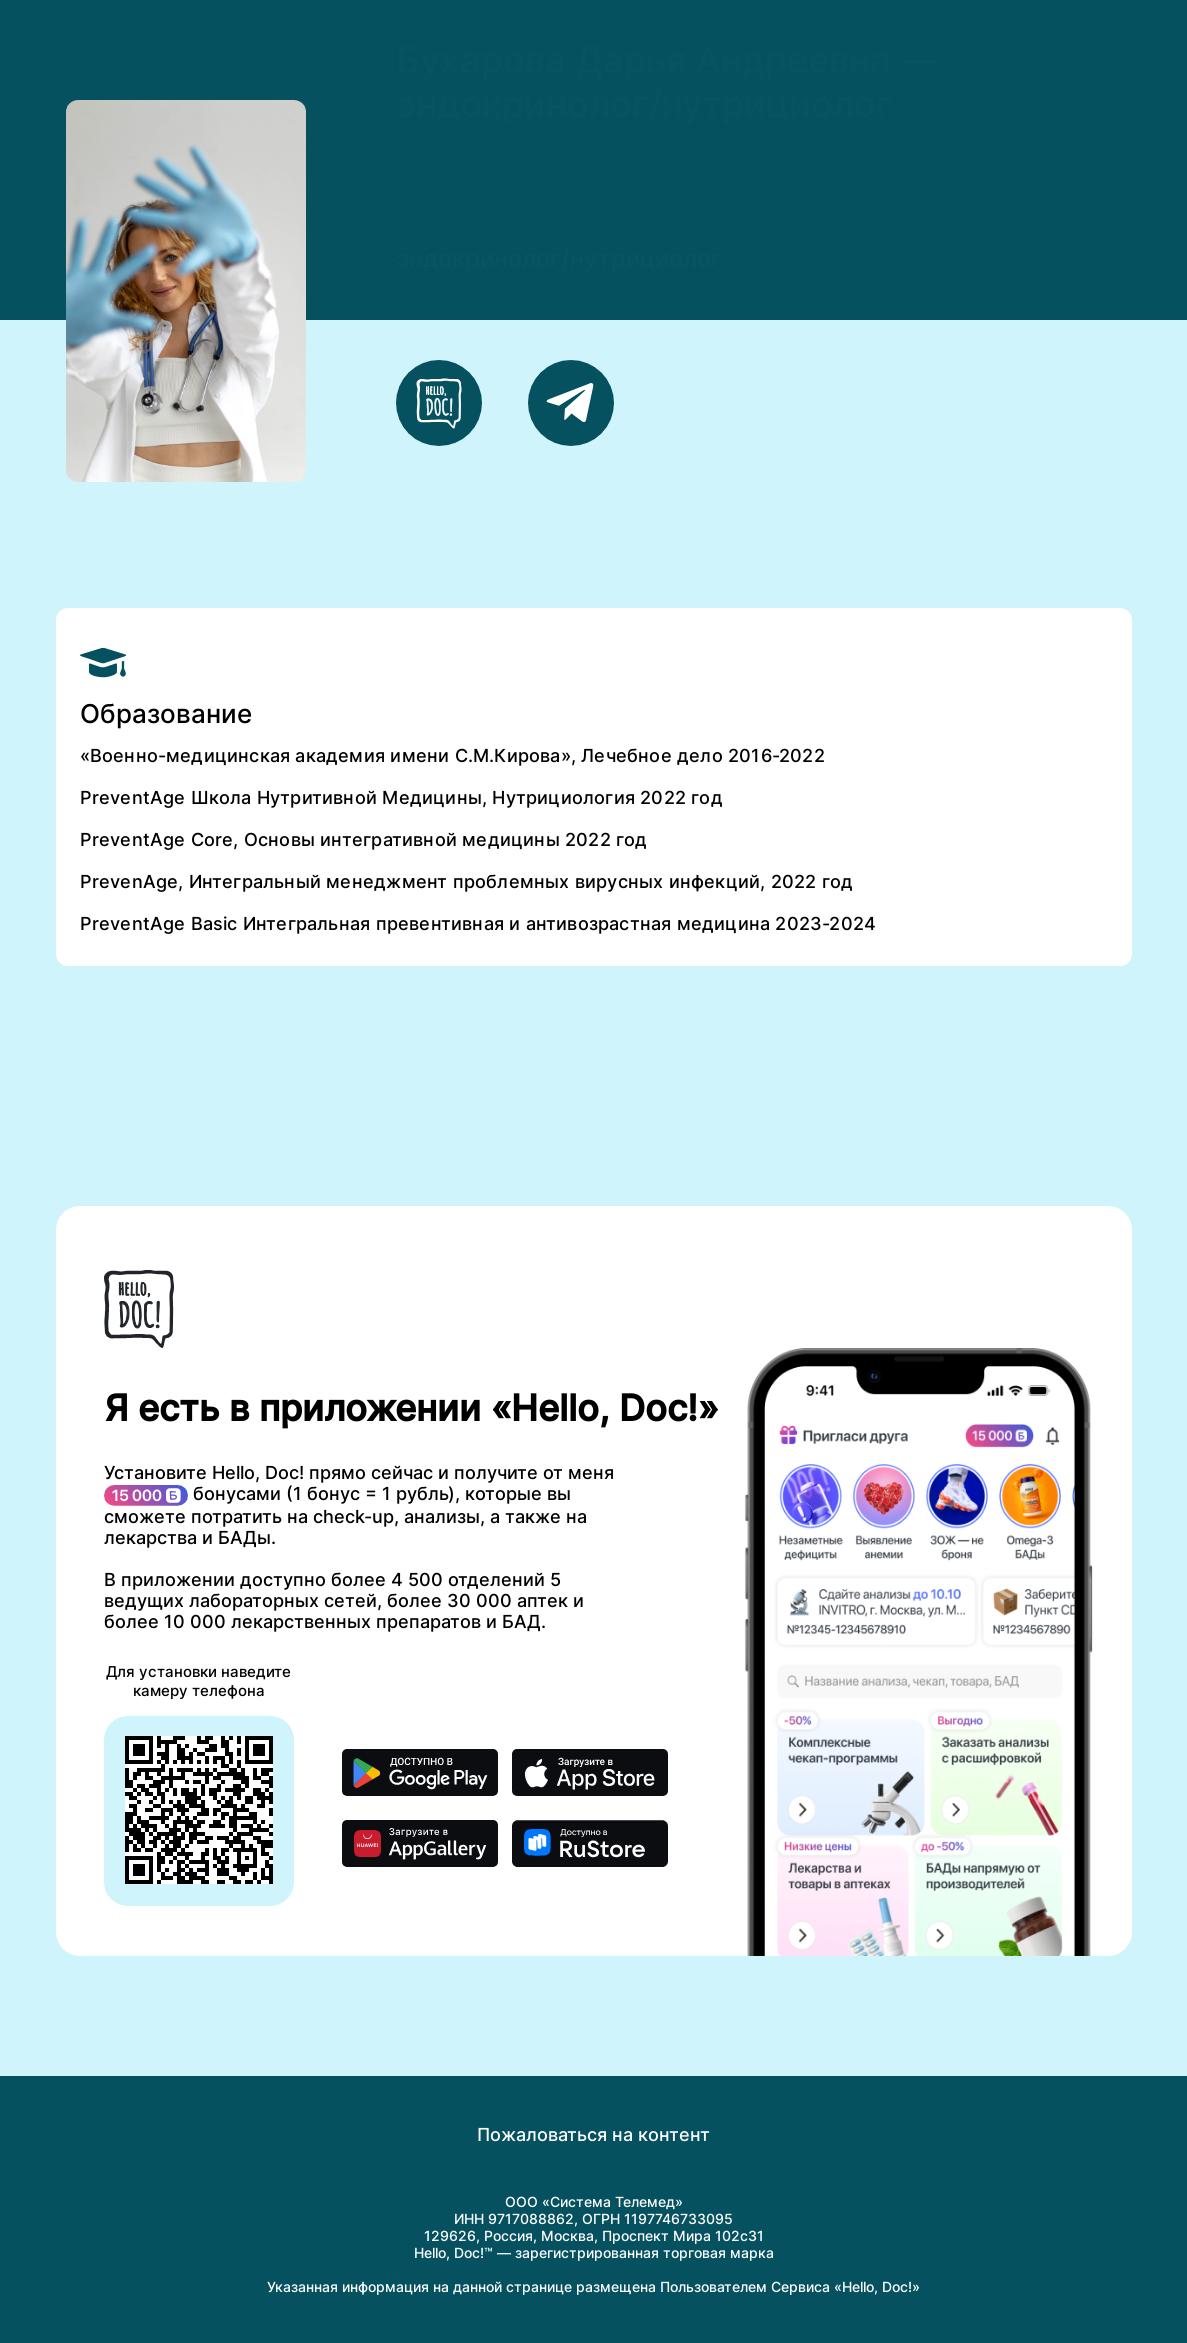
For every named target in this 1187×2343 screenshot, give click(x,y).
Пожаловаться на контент (593, 2134)
